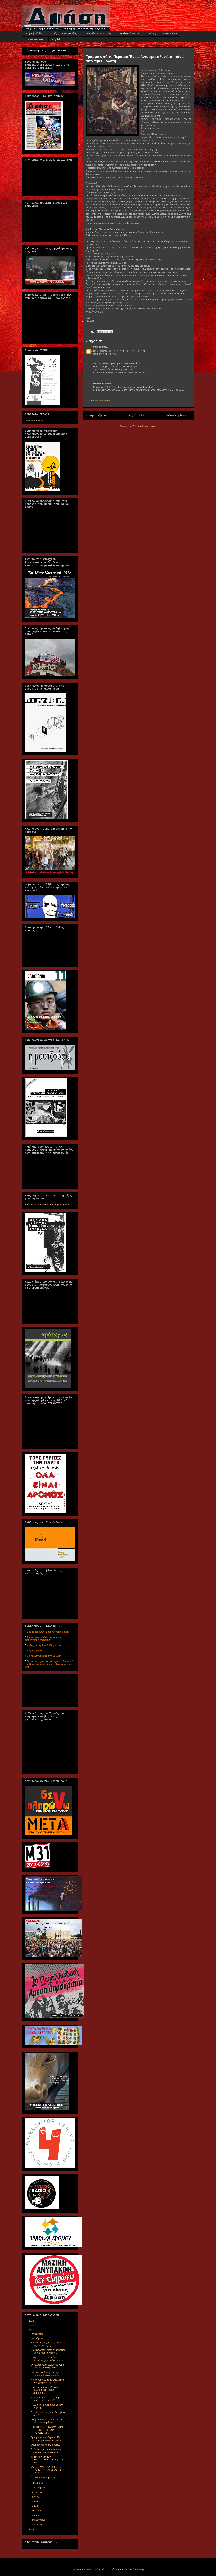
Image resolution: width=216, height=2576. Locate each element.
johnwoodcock (121, 2569)
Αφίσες (152, 33)
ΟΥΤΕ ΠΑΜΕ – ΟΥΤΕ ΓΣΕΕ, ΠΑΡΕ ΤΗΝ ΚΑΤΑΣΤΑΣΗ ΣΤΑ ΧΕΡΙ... (47, 2470)
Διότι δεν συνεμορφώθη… (44, 2477)
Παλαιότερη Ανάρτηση (178, 415)
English (56, 39)
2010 (32, 2530)
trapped (97, 347)
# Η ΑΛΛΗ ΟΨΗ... (35, 39)
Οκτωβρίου (37, 2483)
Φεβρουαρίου (38, 2519)
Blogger (141, 2569)
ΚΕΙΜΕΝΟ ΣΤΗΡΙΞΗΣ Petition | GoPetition (47, 1204)
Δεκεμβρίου (37, 2334)
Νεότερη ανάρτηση (96, 415)
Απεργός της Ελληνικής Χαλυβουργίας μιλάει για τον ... (48, 2359)
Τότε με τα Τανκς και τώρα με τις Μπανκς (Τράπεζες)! (47, 2399)
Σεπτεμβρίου (38, 2487)
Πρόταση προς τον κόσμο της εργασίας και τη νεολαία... (46, 2450)
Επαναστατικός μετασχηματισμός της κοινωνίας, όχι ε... (48, 2344)
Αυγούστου (37, 2492)
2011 (32, 2330)
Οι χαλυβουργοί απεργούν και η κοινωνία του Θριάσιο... (47, 2366)
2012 (32, 2325)
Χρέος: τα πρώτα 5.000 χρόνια (44, 1645)
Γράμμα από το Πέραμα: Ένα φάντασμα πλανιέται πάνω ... (47, 2439)
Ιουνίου (35, 2501)
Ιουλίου (35, 2496)
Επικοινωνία (170, 33)
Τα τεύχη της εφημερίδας (63, 33)
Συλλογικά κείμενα (130, 33)
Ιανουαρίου (37, 2524)
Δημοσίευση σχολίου (100, 400)
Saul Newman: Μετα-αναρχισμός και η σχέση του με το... (48, 2351)
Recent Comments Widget (34, 421)
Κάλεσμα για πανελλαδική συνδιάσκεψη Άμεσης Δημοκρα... (44, 2390)
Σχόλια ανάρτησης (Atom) (144, 426)
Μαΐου (34, 2506)
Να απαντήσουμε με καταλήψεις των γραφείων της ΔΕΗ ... (47, 2381)
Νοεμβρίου (37, 2338)
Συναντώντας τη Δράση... (98, 33)
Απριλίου (36, 2510)
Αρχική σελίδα (34, 33)
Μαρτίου (36, 2515)
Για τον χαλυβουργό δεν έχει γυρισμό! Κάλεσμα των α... (46, 2373)
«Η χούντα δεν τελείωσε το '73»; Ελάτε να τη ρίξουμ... (47, 2421)
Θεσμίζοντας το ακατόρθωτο (45, 2444)
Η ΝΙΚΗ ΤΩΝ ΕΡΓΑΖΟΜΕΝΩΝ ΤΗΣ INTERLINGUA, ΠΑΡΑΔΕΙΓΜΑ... (47, 2430)
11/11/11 (97, 376)
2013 (32, 2320)
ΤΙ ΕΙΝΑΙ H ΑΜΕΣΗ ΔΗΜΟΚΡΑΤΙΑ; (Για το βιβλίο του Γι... (47, 2459)
